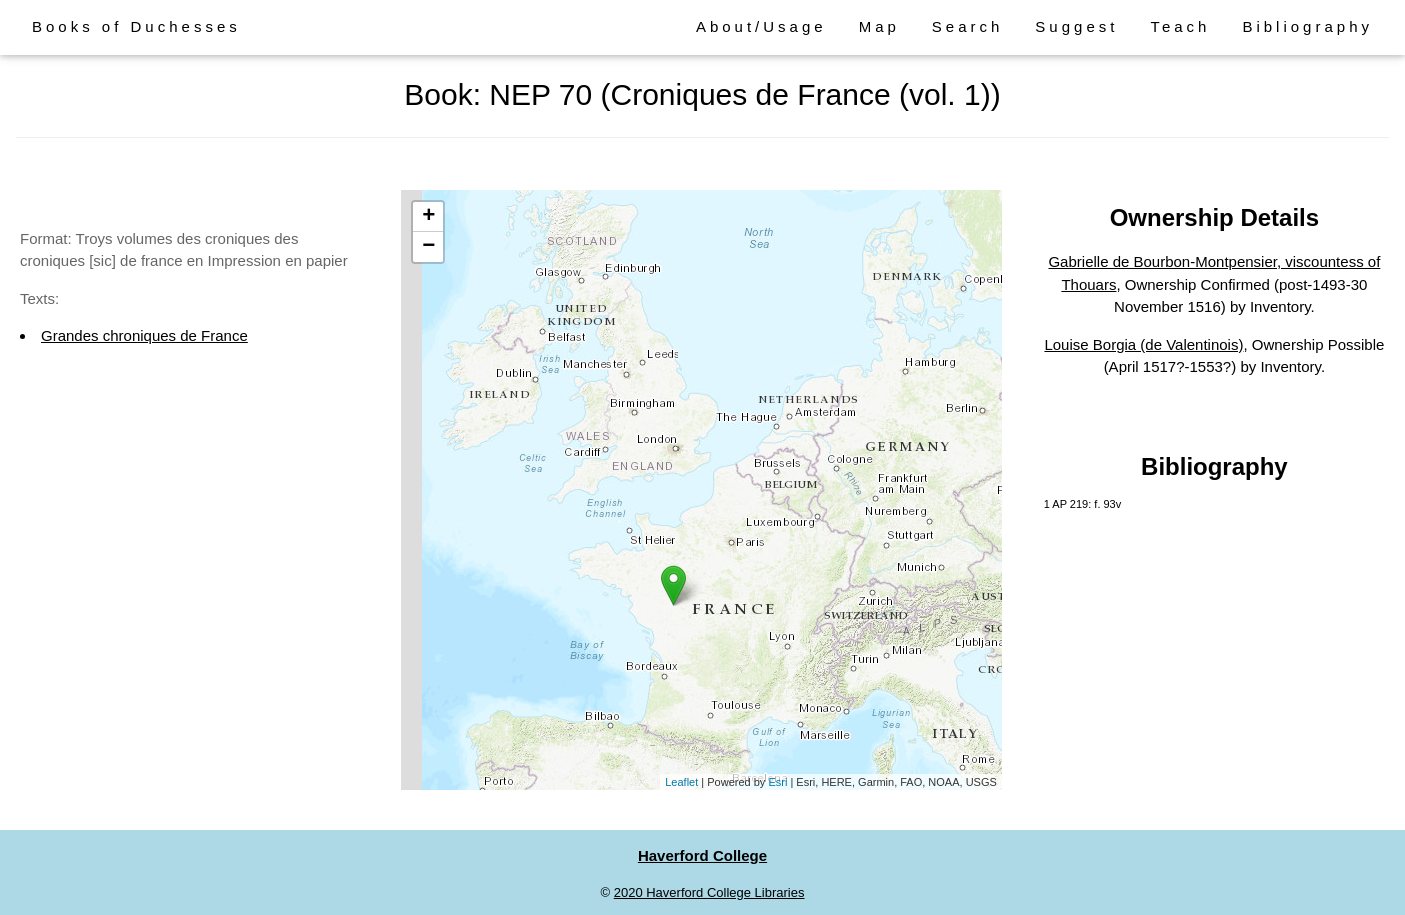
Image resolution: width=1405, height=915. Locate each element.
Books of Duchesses (136, 26)
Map (879, 26)
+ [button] (428, 217)
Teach (1180, 26)
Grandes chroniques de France (144, 335)
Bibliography (1307, 26)
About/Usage (761, 26)
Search (968, 26)
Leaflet (681, 782)
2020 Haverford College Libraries (709, 892)
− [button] (428, 247)
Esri (777, 782)
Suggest (1076, 26)
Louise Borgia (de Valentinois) (1143, 344)
